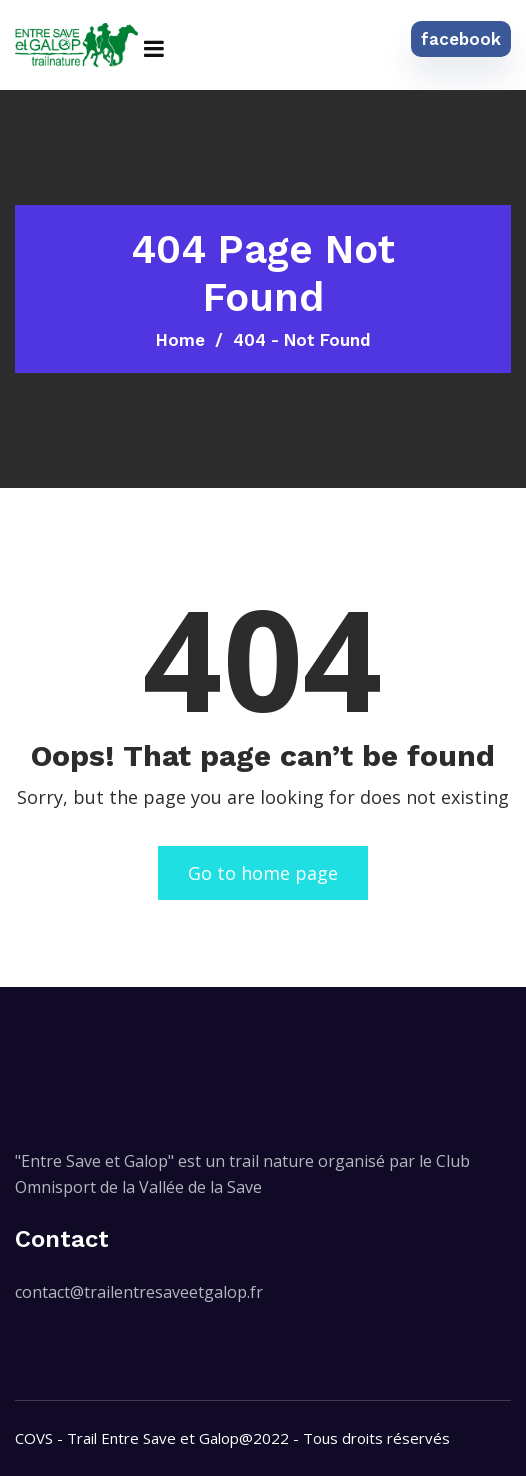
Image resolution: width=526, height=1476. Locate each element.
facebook (461, 39)
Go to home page (263, 873)
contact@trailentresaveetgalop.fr (139, 1292)
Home (180, 340)
